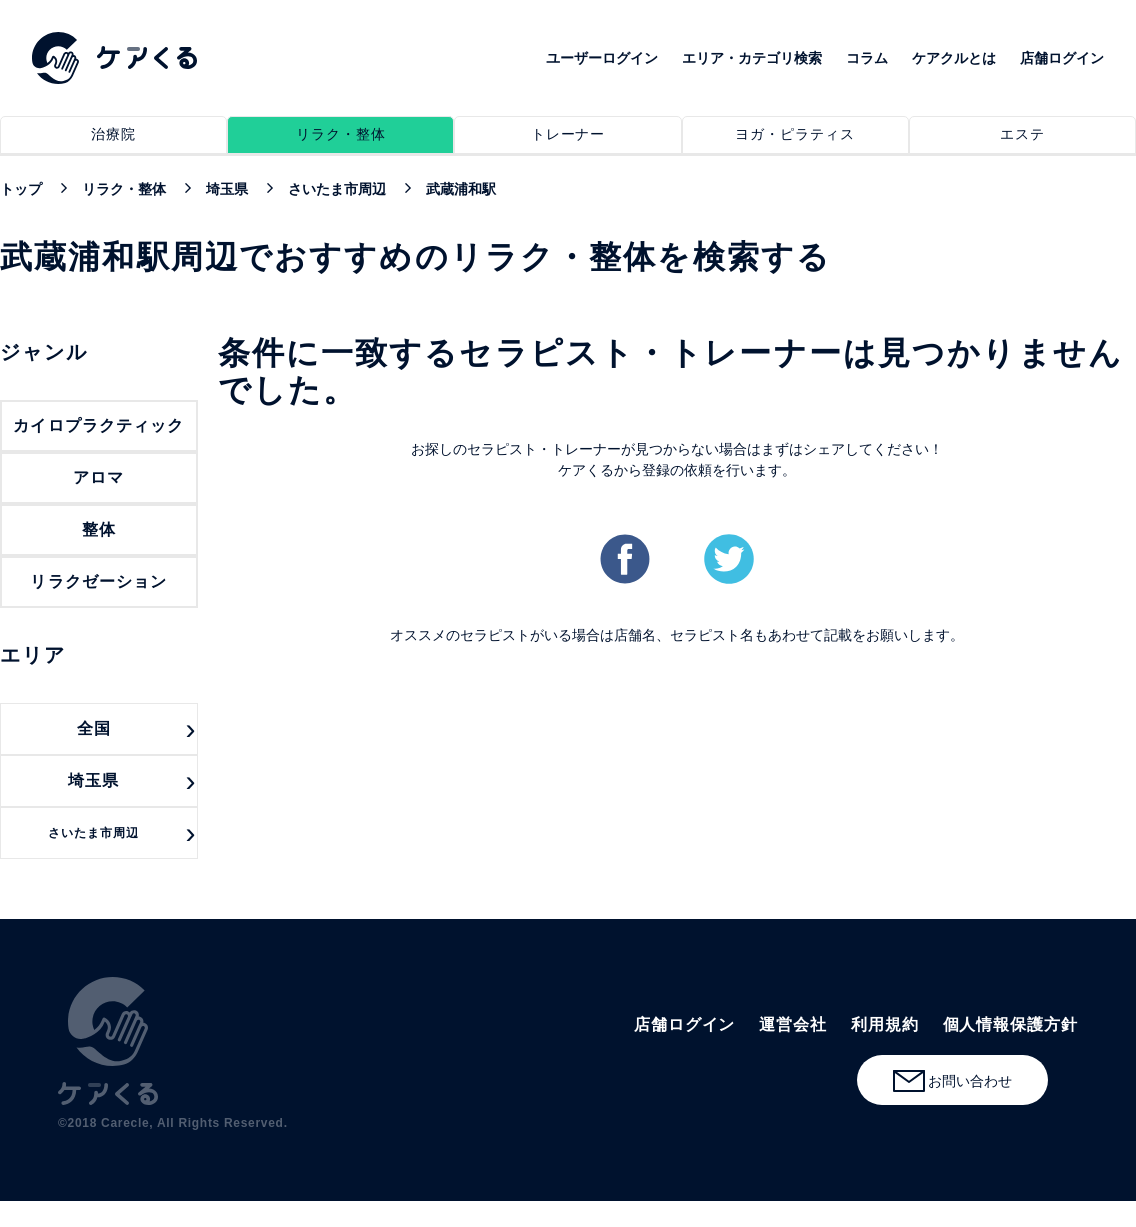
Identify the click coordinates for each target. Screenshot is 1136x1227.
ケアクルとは (954, 58)
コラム (867, 58)
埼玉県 (93, 780)
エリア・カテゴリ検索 (752, 58)
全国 (94, 728)
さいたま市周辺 (94, 833)
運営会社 (793, 1024)
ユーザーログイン (602, 58)
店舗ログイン (1062, 58)
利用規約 (885, 1024)
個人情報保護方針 (1010, 1024)
